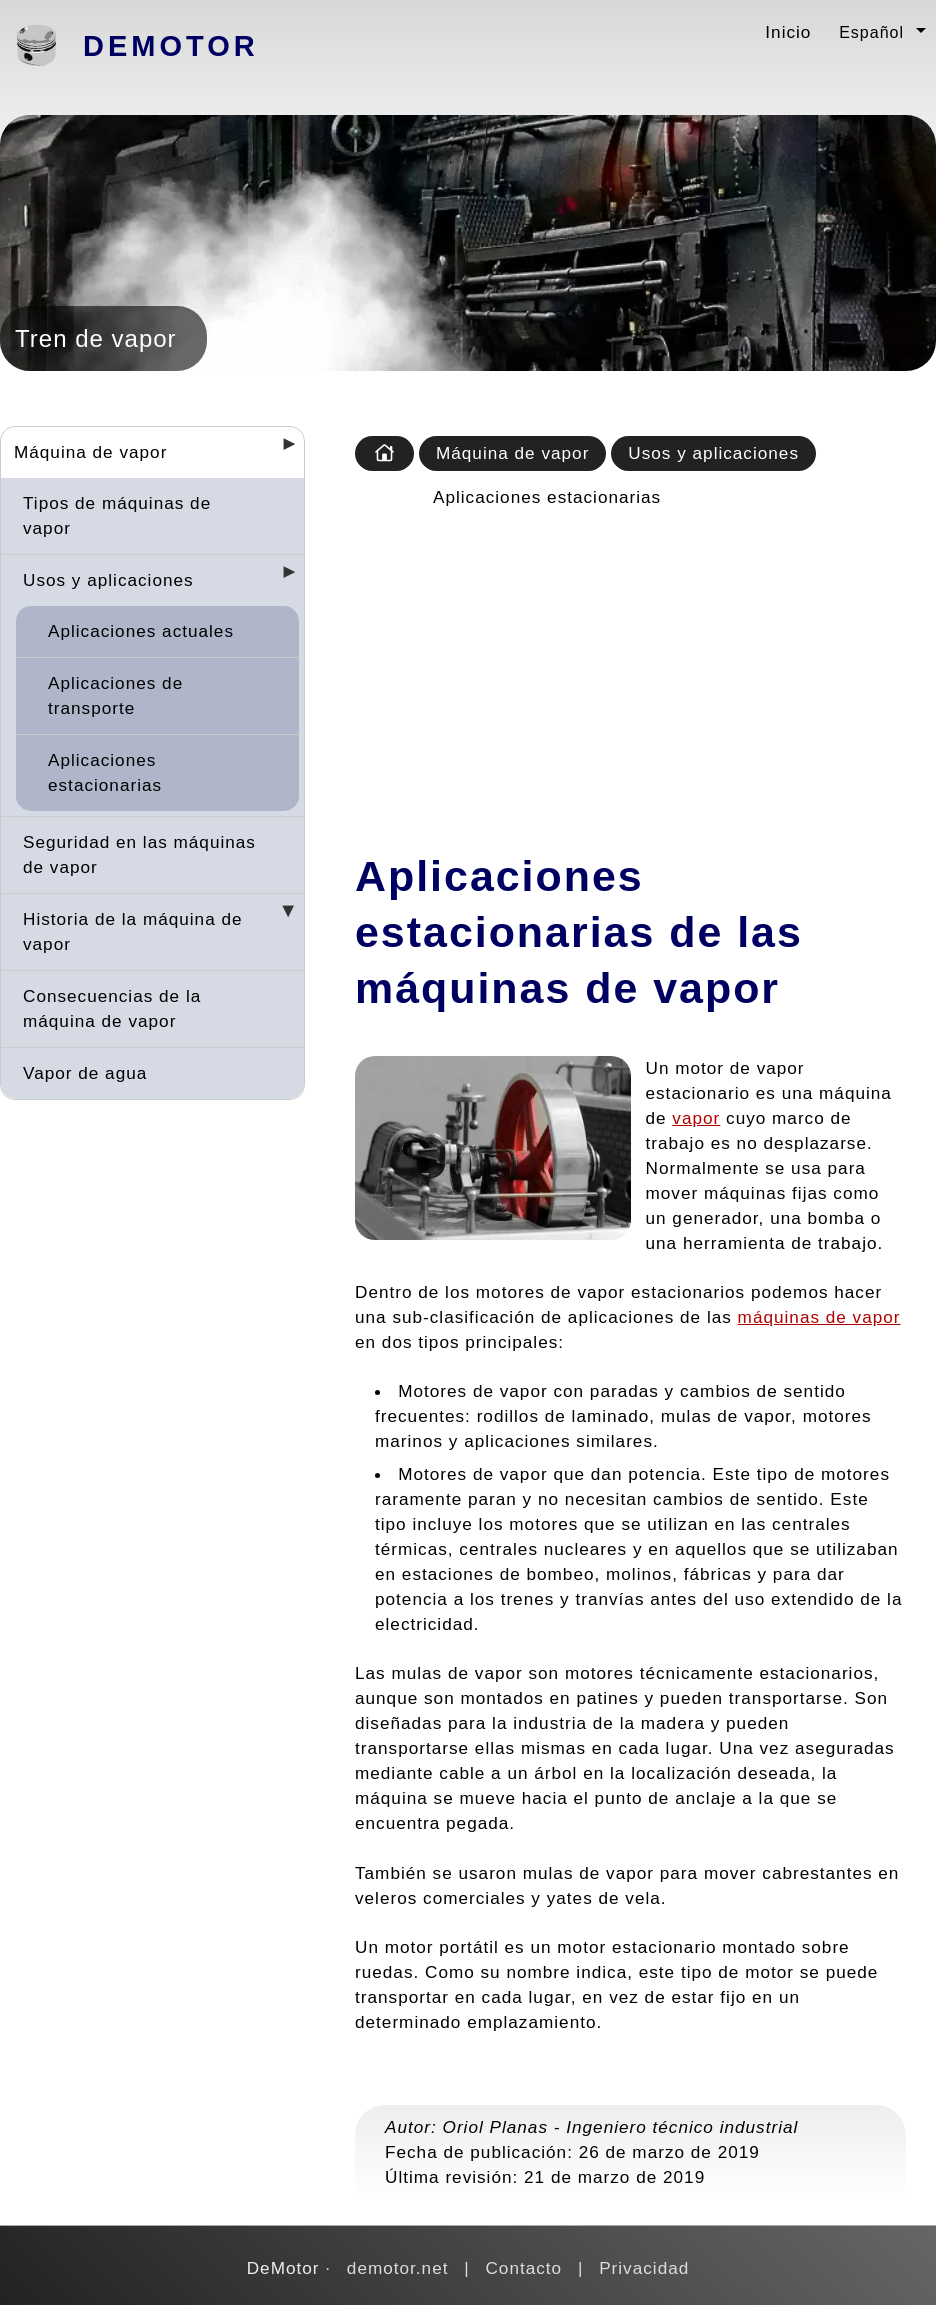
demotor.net (398, 2268)
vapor (696, 1118)
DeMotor (171, 46)
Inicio (788, 32)
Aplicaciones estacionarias (105, 772)
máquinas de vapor (819, 1317)
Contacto (523, 2268)
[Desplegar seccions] (281, 450)
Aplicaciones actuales (141, 631)
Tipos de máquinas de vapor (117, 515)
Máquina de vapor (90, 452)
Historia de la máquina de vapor (133, 931)
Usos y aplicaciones (108, 580)
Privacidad (644, 2268)
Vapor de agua (85, 1073)
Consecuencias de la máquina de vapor (112, 1008)
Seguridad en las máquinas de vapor (139, 854)
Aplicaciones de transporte (115, 695)
